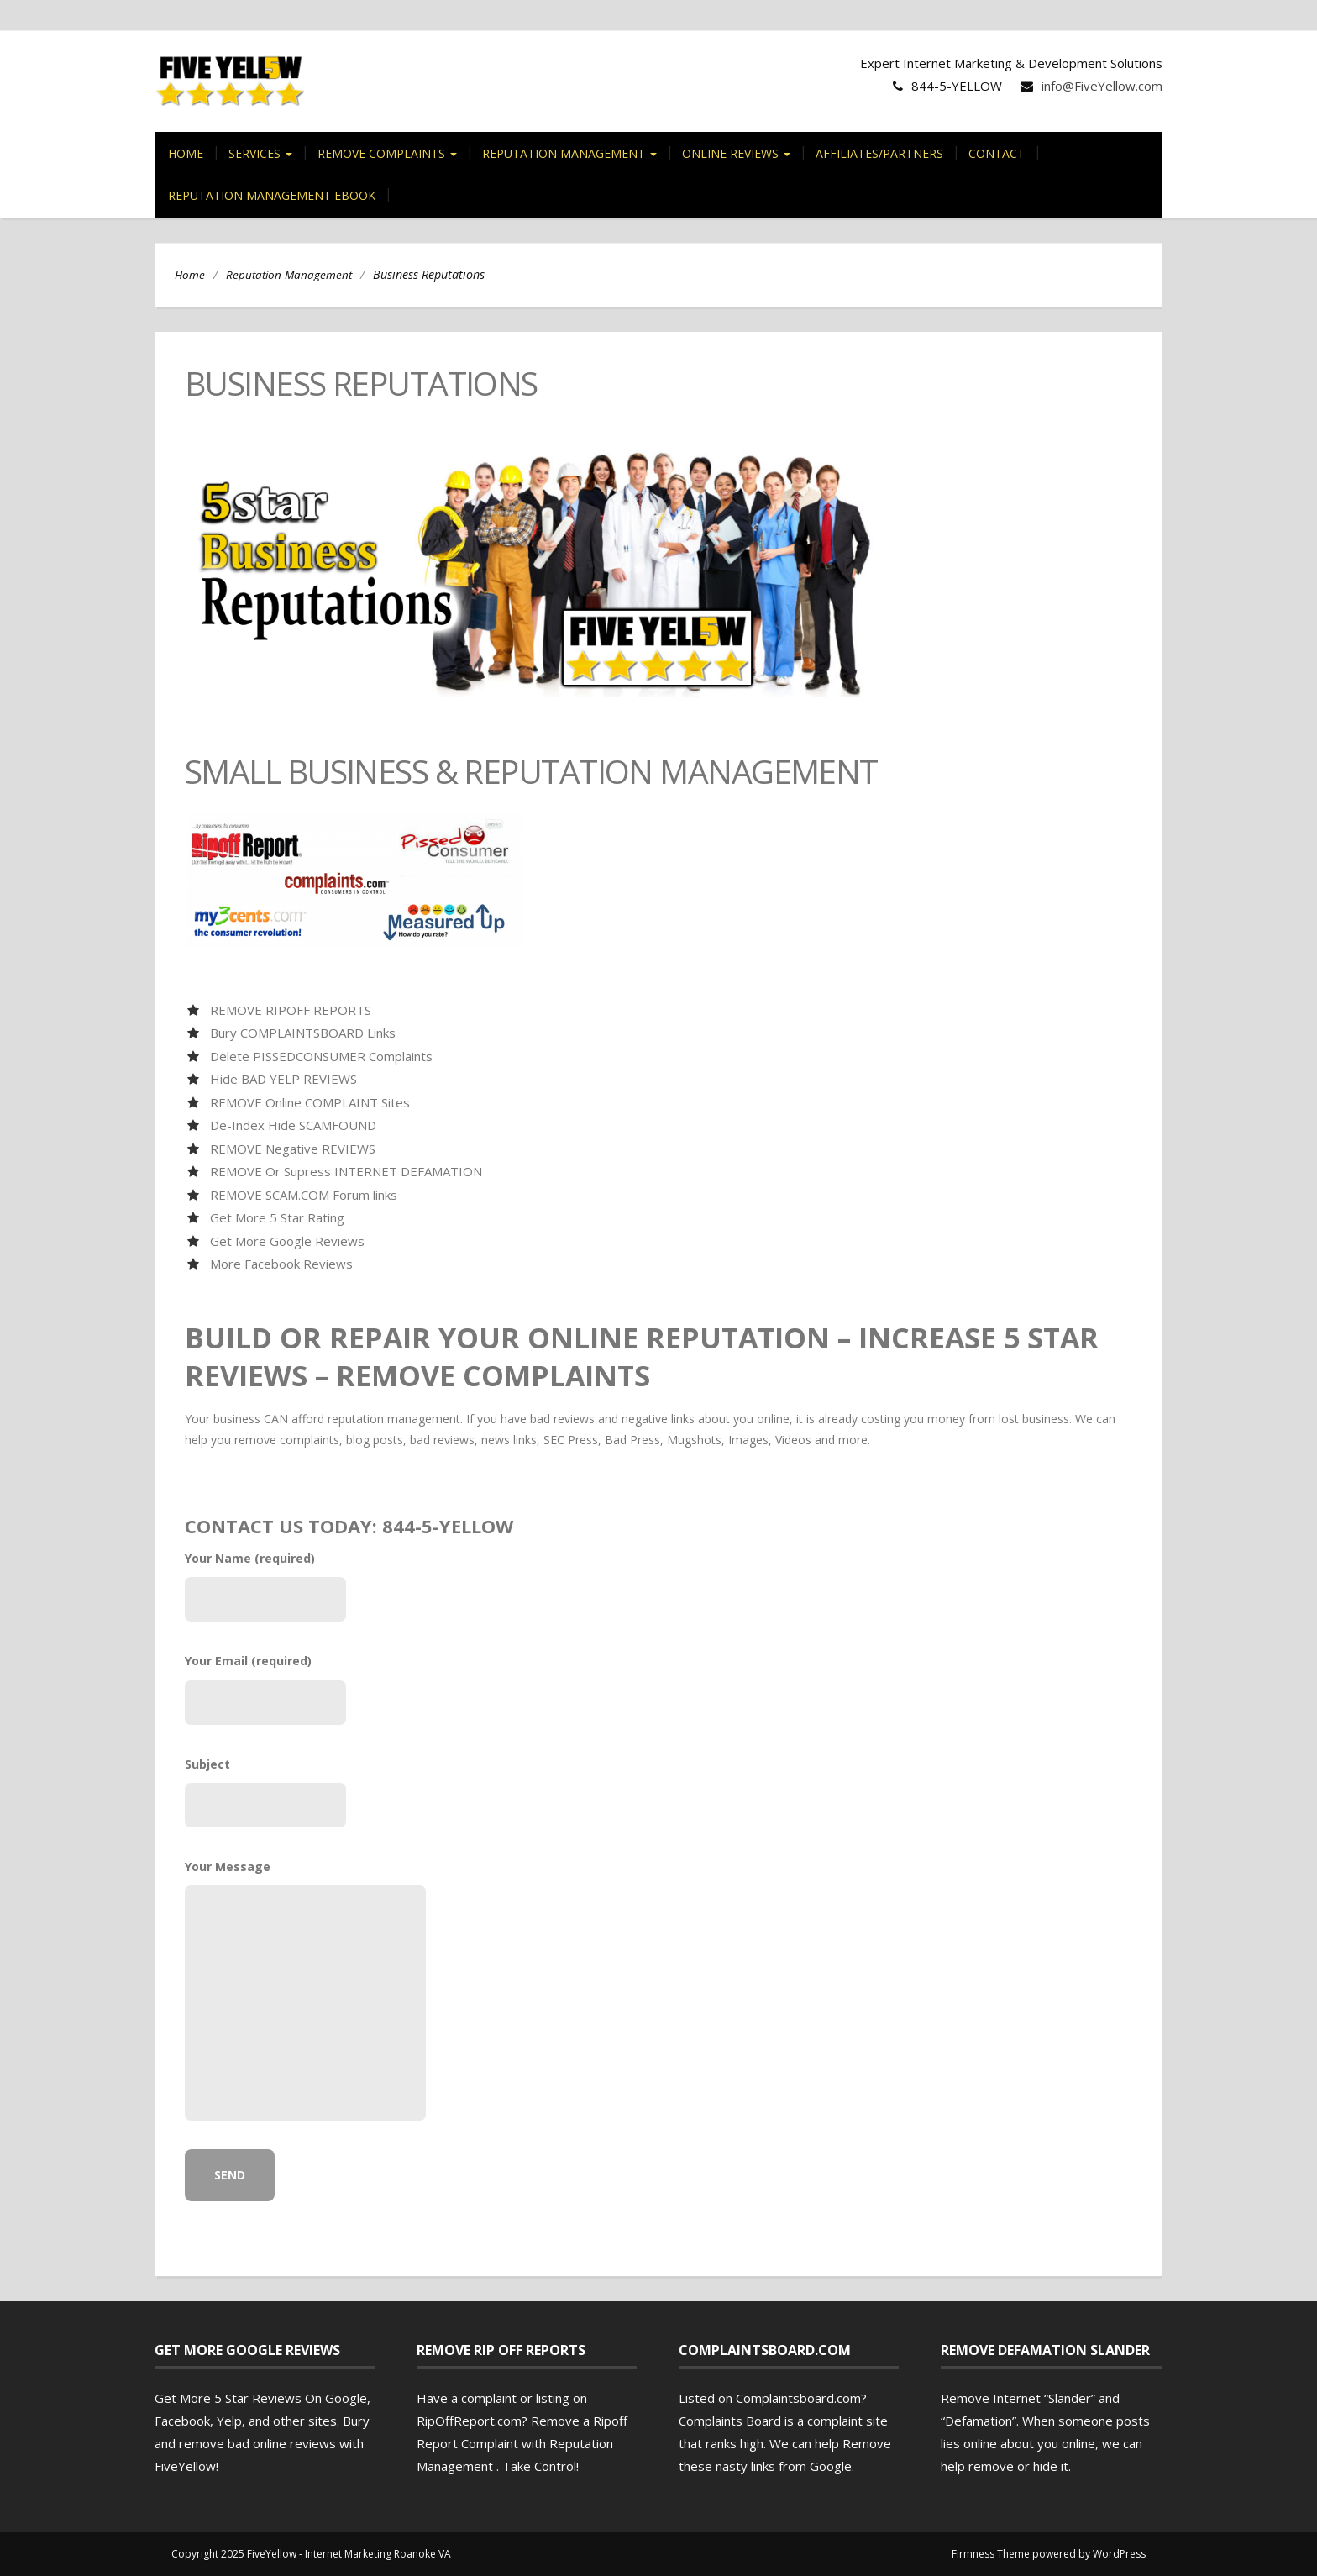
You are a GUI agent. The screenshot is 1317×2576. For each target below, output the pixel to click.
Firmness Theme (991, 2554)
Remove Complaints (387, 153)
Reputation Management (569, 153)
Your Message (265, 1989)
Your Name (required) (265, 1586)
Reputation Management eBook (271, 195)
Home (185, 153)
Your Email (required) (265, 1688)
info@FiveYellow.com (1102, 85)
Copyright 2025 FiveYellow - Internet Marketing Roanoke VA (311, 2554)
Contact (996, 153)
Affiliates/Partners (879, 153)
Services (260, 153)
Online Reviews (736, 153)
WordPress (1119, 2554)
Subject (265, 1791)
